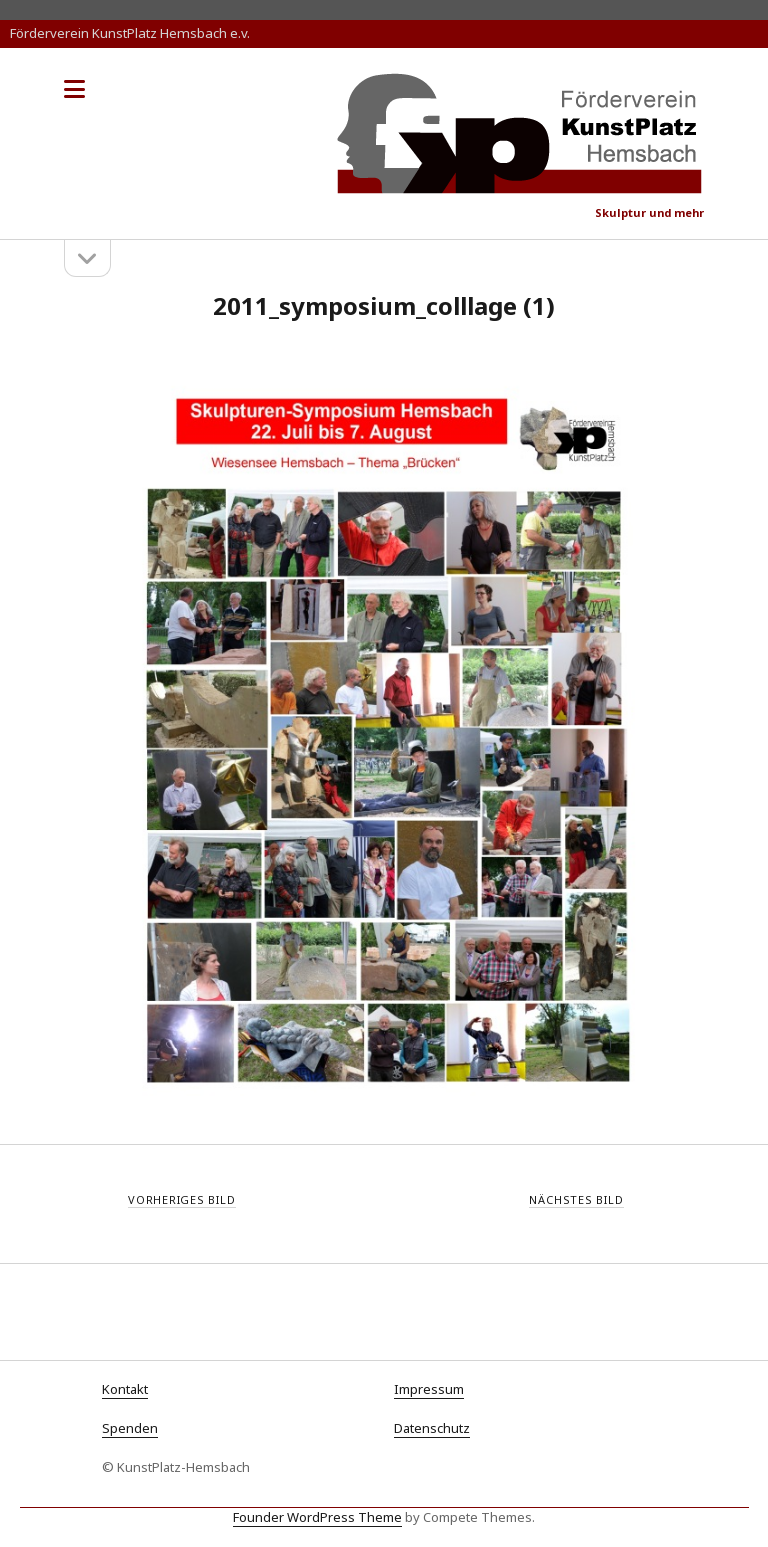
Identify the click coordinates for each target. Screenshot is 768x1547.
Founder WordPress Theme (317, 1517)
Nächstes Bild (576, 1199)
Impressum (429, 1389)
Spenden (130, 1428)
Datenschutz (432, 1428)
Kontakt (125, 1389)
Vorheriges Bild (182, 1199)
